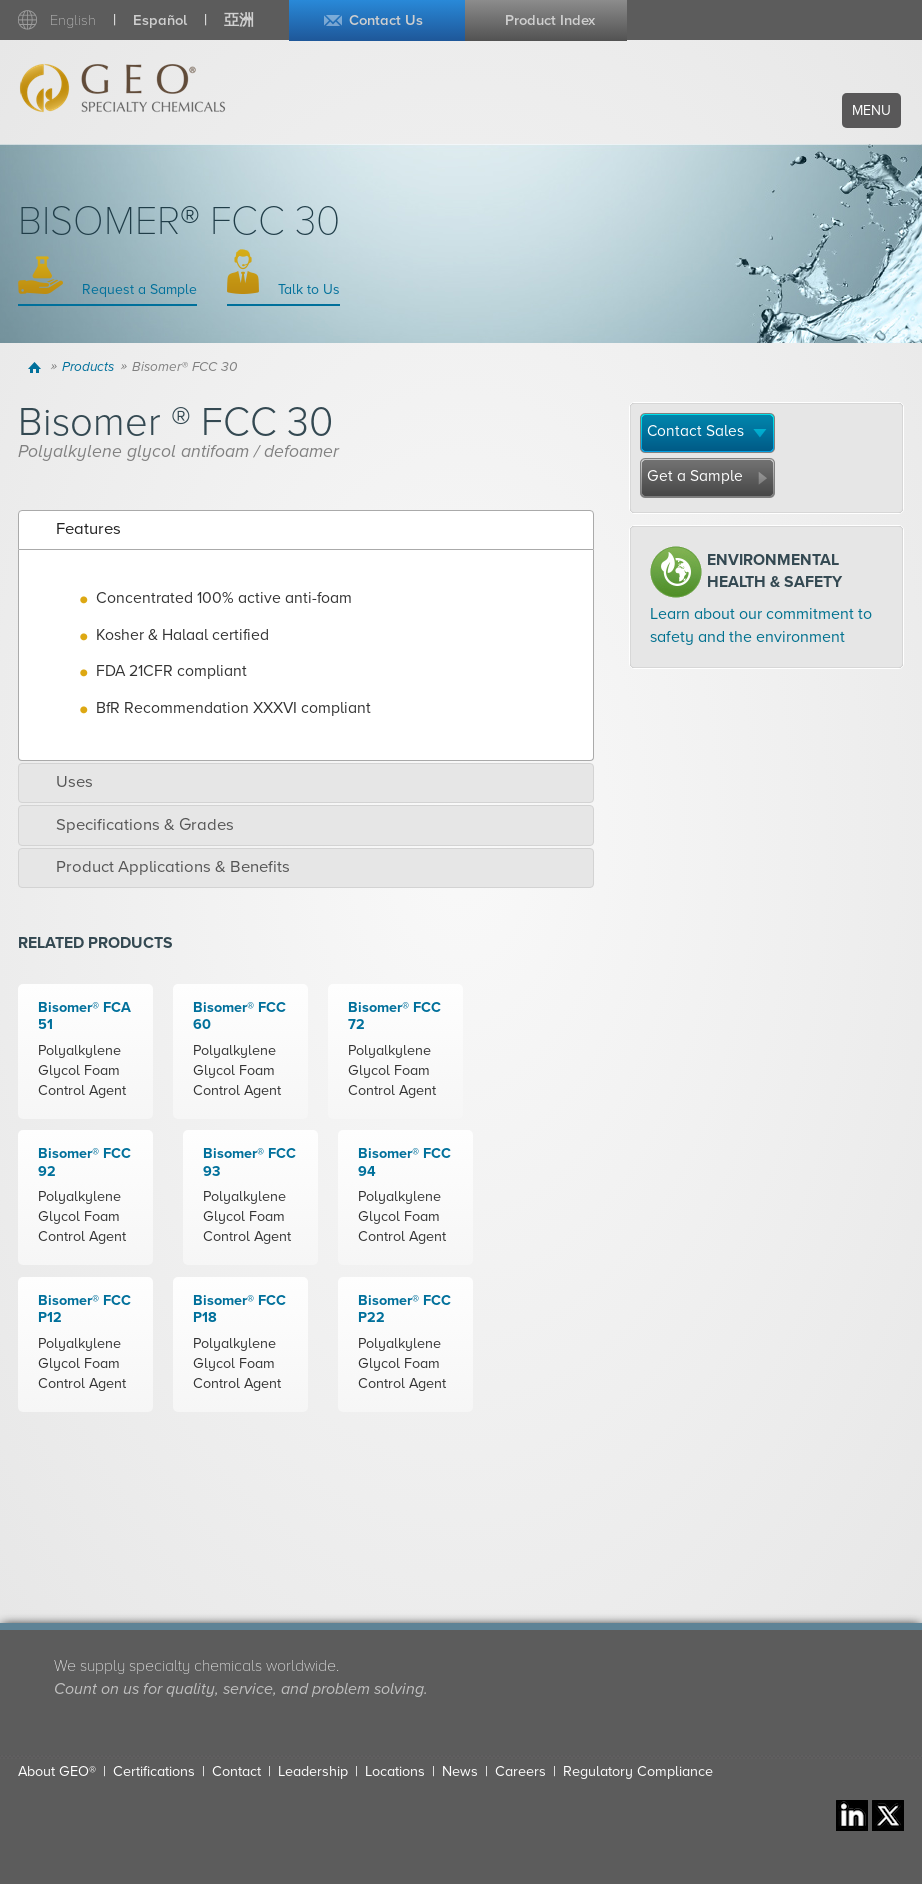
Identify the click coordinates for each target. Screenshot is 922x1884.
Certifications (154, 1771)
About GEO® (57, 1771)
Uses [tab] (60, 782)
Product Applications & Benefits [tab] (159, 867)
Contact (236, 1771)
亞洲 (239, 20)
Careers (520, 1771)
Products (88, 367)
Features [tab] (74, 529)
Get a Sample (695, 476)
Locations (395, 1771)
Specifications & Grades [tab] (131, 825)
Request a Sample (137, 289)
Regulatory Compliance (638, 1771)
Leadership (313, 1771)
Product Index (550, 20)
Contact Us (386, 20)
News (460, 1771)
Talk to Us (307, 289)
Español (160, 20)
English (73, 20)
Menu (871, 110)
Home (36, 367)
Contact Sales (695, 431)
